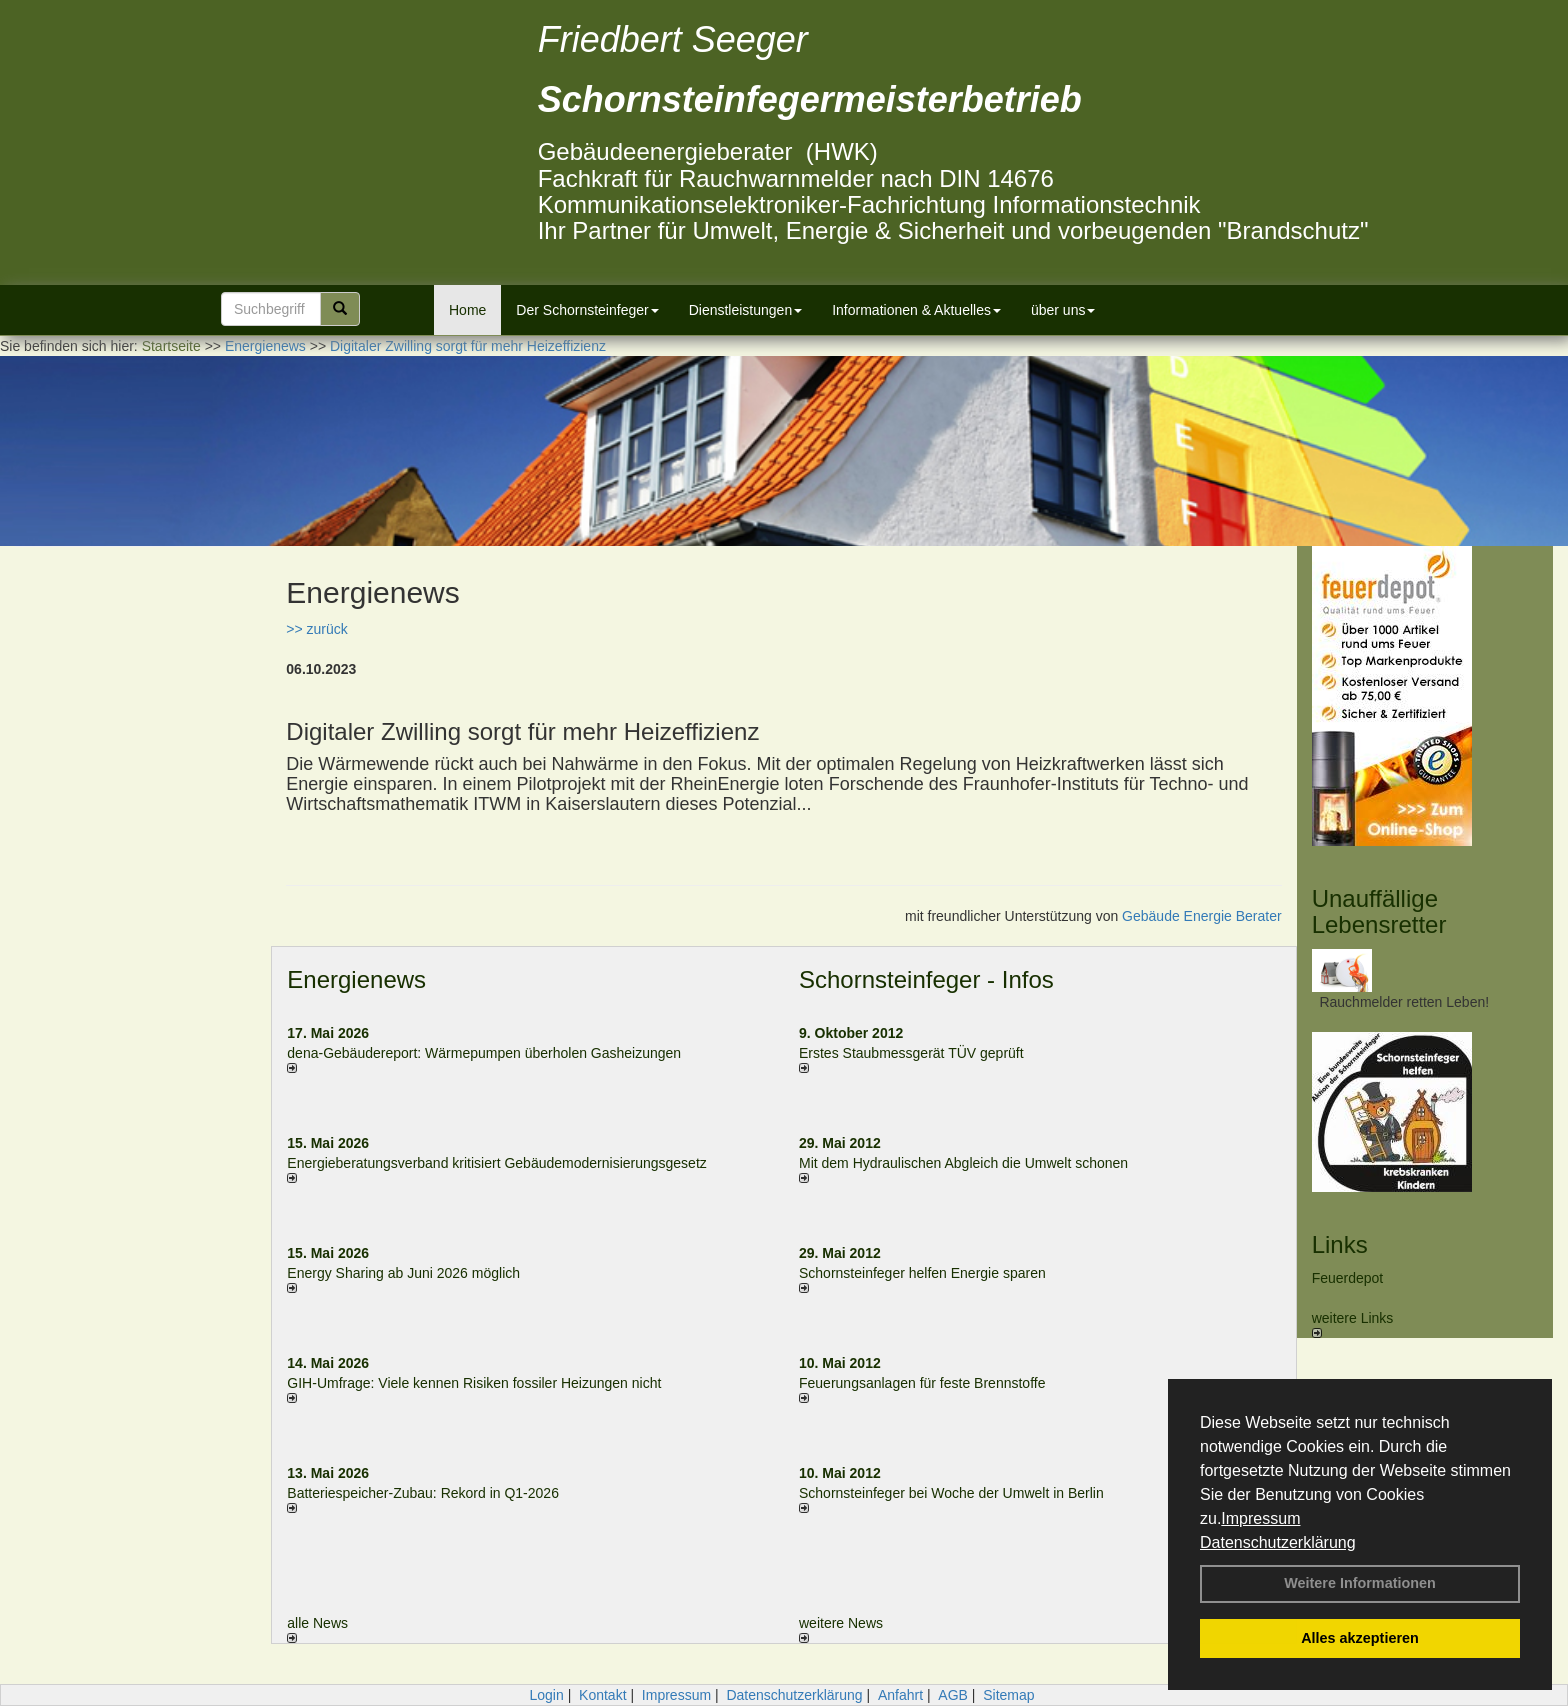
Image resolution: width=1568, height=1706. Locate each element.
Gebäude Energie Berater (1202, 916)
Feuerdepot (1348, 1278)
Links (1340, 1244)
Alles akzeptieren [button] (1360, 1638)
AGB (953, 1695)
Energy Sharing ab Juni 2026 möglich (403, 1273)
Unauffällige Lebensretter (1379, 911)
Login (546, 1695)
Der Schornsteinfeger (587, 310)
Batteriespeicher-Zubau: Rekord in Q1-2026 (423, 1493)
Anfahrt (900, 1695)
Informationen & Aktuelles (916, 310)
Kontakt (602, 1695)
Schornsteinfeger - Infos (926, 979)
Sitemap (1008, 1695)
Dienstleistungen (746, 310)
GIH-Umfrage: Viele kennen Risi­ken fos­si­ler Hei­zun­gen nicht (474, 1383)
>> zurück (316, 629)
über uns (1063, 310)
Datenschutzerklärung (1278, 1542)
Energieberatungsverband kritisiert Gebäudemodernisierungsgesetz (496, 1163)
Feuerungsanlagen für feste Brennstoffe (922, 1383)
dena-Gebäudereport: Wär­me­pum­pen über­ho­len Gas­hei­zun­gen (484, 1053)
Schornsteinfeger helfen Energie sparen (922, 1273)
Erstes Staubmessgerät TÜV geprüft (911, 1053)
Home (467, 310)
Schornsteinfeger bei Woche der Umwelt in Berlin (951, 1493)
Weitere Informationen (1360, 1583)
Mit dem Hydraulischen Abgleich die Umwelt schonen (963, 1163)
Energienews (356, 979)
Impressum (1260, 1518)
